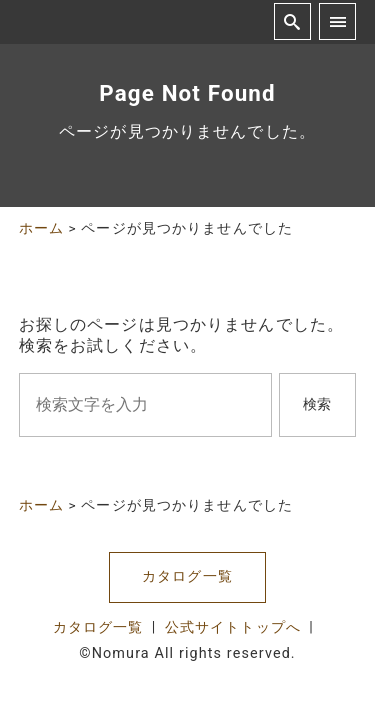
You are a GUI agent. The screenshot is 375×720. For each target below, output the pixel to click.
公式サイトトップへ (233, 627)
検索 (317, 404)
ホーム (41, 228)
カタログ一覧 (187, 576)
